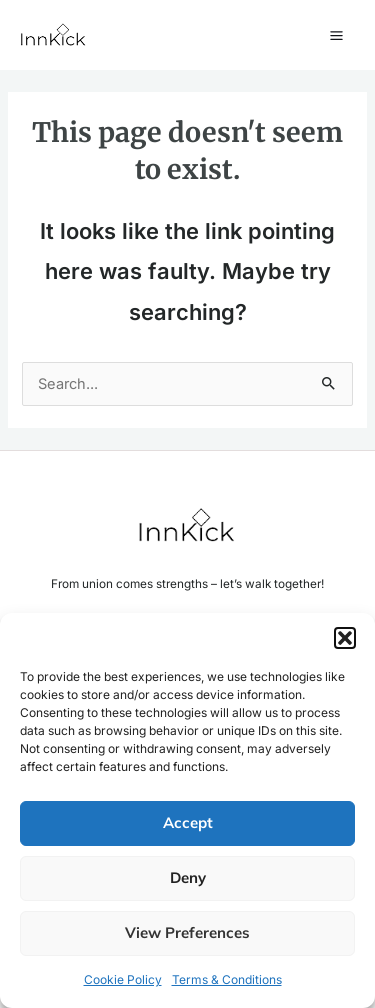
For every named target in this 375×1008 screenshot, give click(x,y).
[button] (345, 638)
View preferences (187, 932)
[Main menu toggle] (336, 35)
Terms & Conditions (227, 979)
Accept (188, 822)
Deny (188, 877)
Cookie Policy (123, 979)
